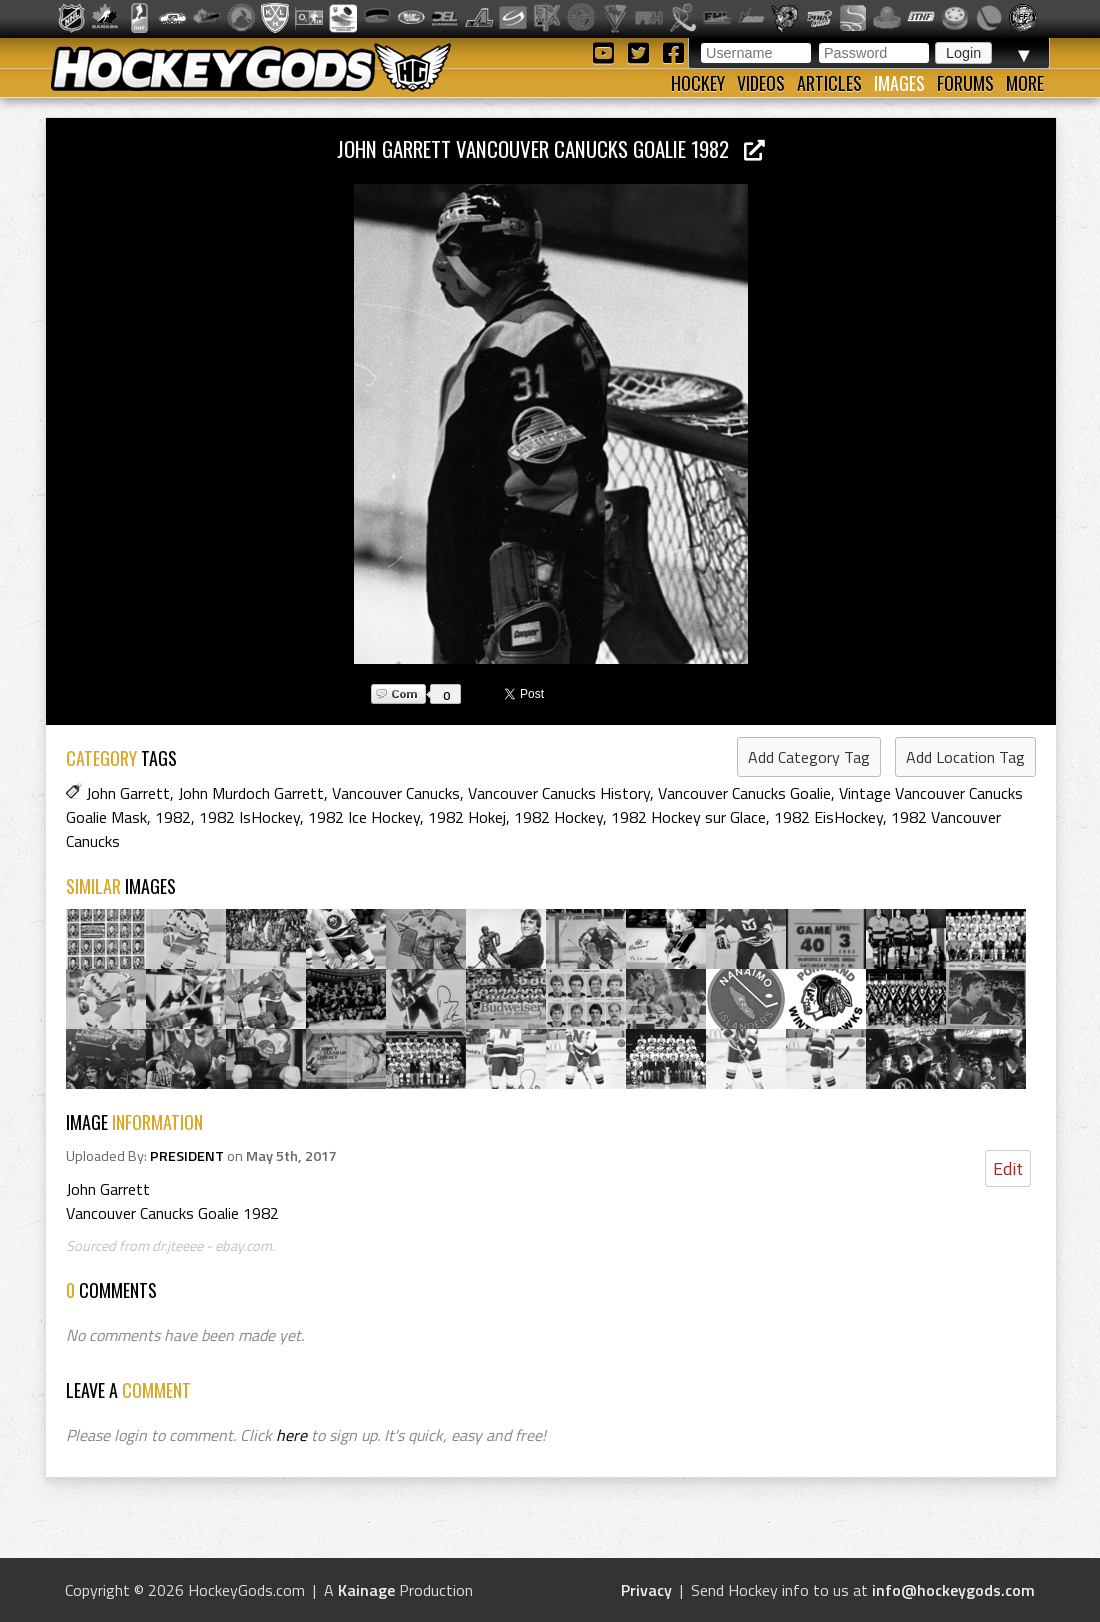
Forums (965, 83)
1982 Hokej (467, 817)
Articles (829, 83)
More (1025, 83)
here (291, 1435)
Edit (1008, 1168)
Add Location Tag (965, 757)
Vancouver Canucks (396, 793)
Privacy (646, 1590)
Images (899, 83)
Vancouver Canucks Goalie (744, 793)
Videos (761, 83)
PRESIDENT (187, 1156)
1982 (173, 817)
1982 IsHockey (249, 817)
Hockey (698, 83)
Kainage (366, 1590)
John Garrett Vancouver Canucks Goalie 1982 (551, 148)
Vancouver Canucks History (559, 793)
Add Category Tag (809, 757)
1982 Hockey (558, 817)
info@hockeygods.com (953, 1590)
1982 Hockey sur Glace (688, 817)
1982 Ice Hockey (364, 817)
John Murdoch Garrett (251, 793)
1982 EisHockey (828, 817)
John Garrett (128, 793)
